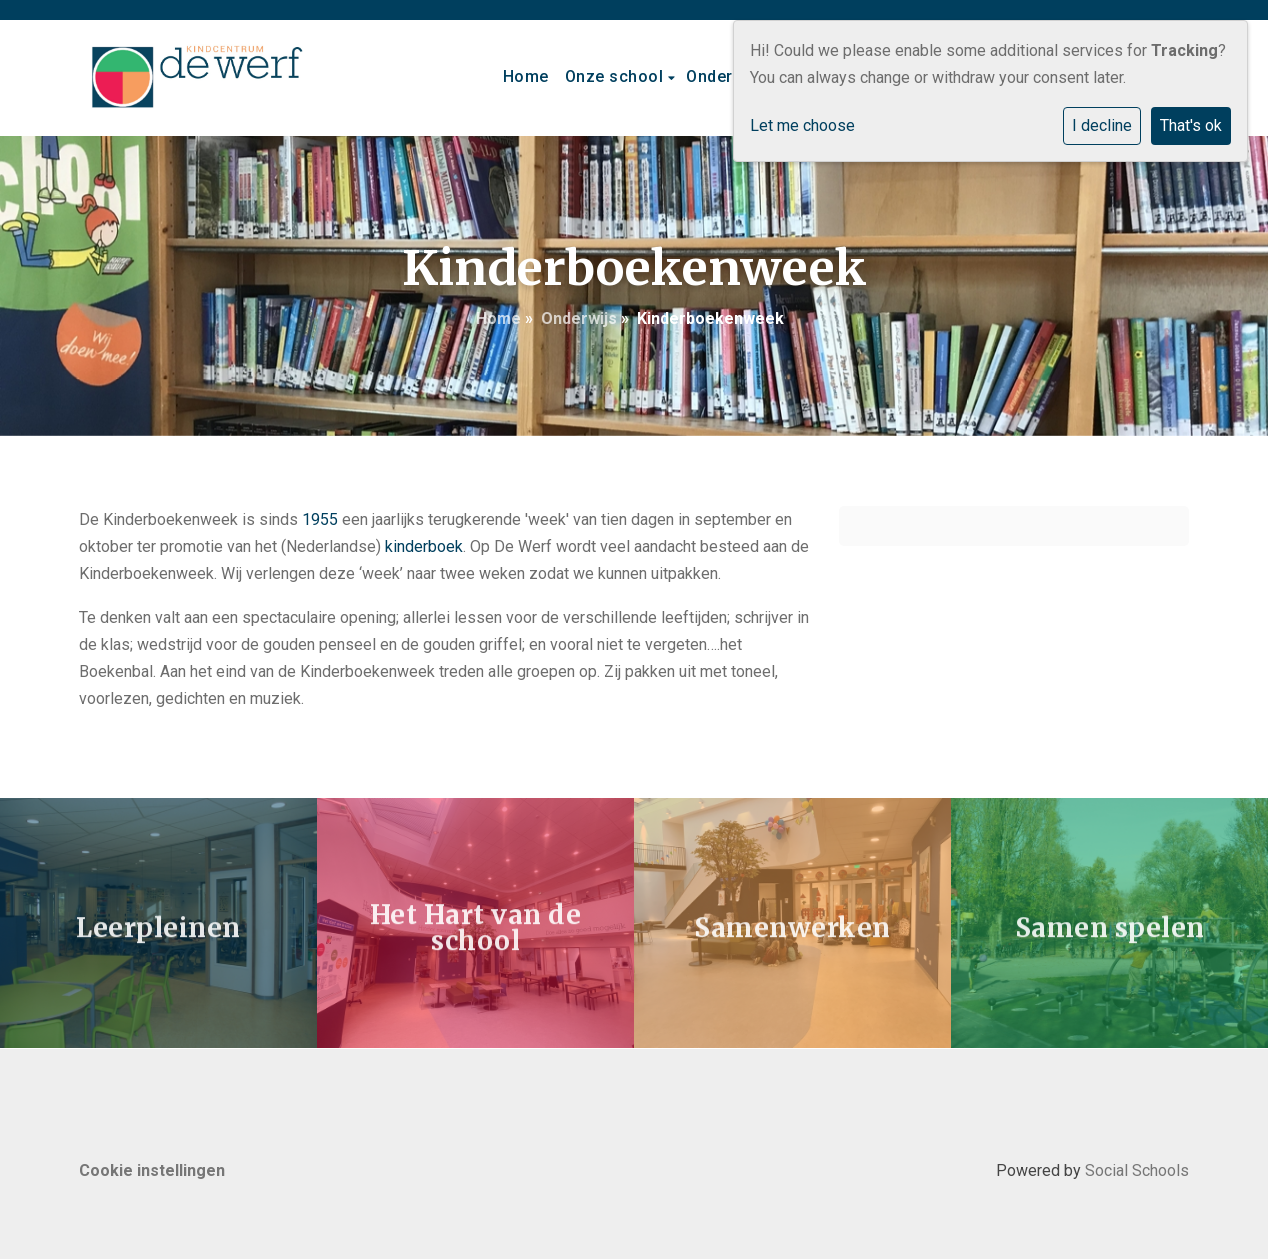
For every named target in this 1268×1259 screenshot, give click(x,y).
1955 (320, 519)
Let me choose (802, 125)
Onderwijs (727, 76)
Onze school (616, 76)
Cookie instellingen (152, 1170)
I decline (1102, 125)
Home (526, 76)
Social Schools (1137, 1170)
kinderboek (424, 546)
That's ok (1191, 125)
